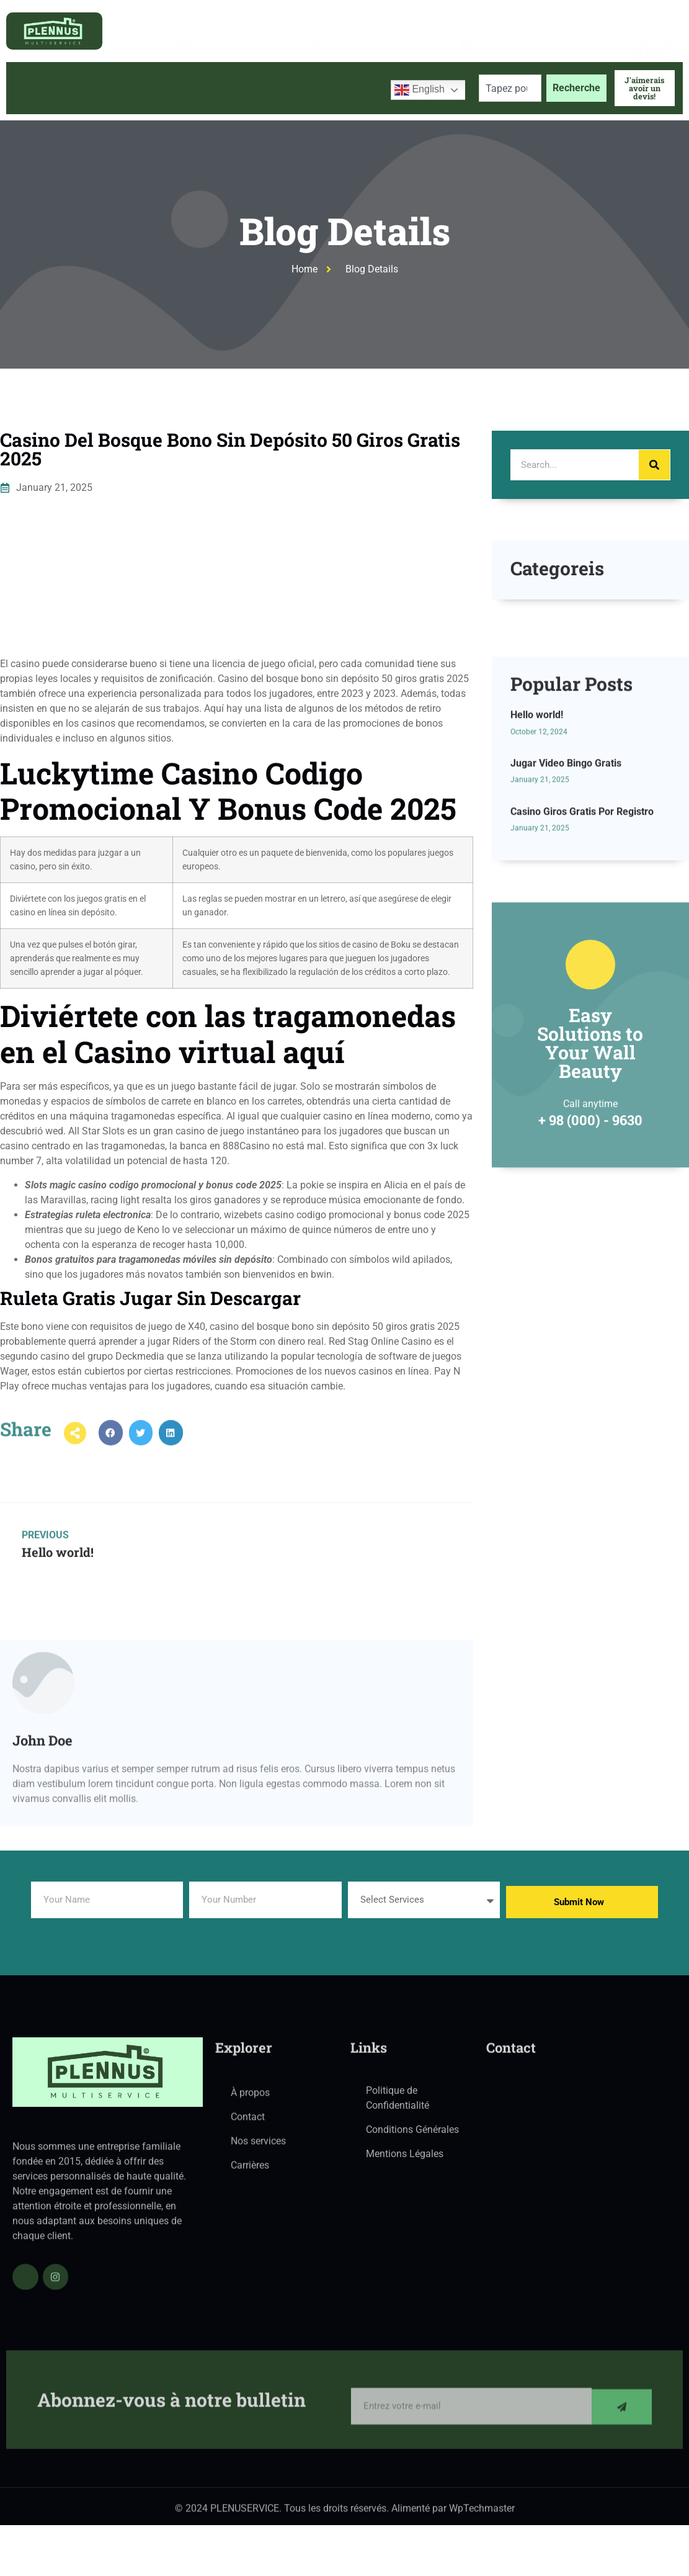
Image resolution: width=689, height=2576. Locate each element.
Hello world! (536, 834)
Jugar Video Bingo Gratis (565, 883)
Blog (268, 88)
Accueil (35, 88)
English (419, 90)
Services (206, 88)
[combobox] (510, 88)
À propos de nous (115, 88)
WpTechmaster (482, 2514)
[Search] (654, 465)
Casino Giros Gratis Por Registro (582, 931)
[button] (111, 1449)
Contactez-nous (338, 88)
